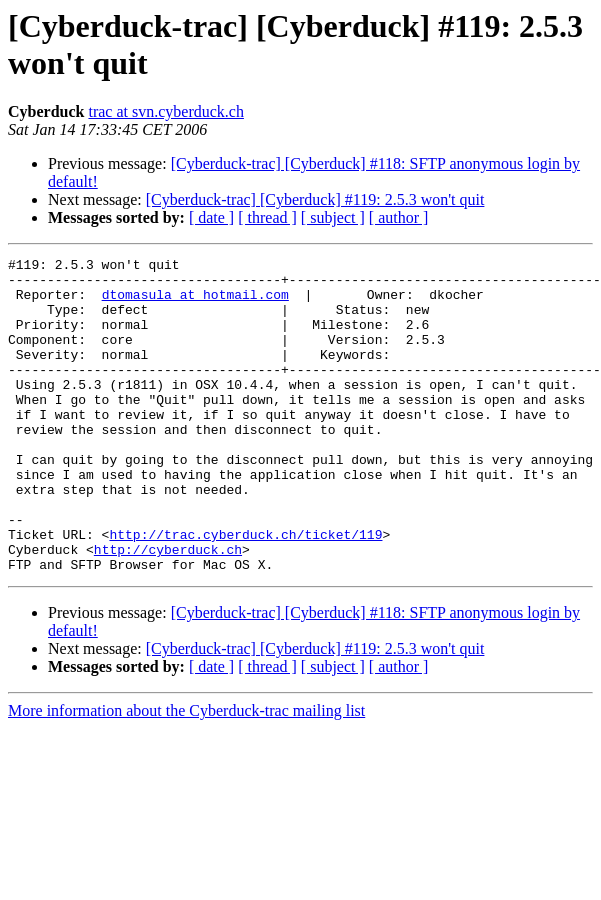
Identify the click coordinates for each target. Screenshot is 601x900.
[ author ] (399, 217)
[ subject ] (333, 217)
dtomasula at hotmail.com (195, 303)
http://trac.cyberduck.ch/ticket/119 (245, 591)
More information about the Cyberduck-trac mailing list (186, 773)
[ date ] (211, 217)
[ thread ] (267, 217)
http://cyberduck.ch (168, 609)
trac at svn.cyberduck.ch (165, 111)
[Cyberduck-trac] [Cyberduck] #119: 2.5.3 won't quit (315, 199)
